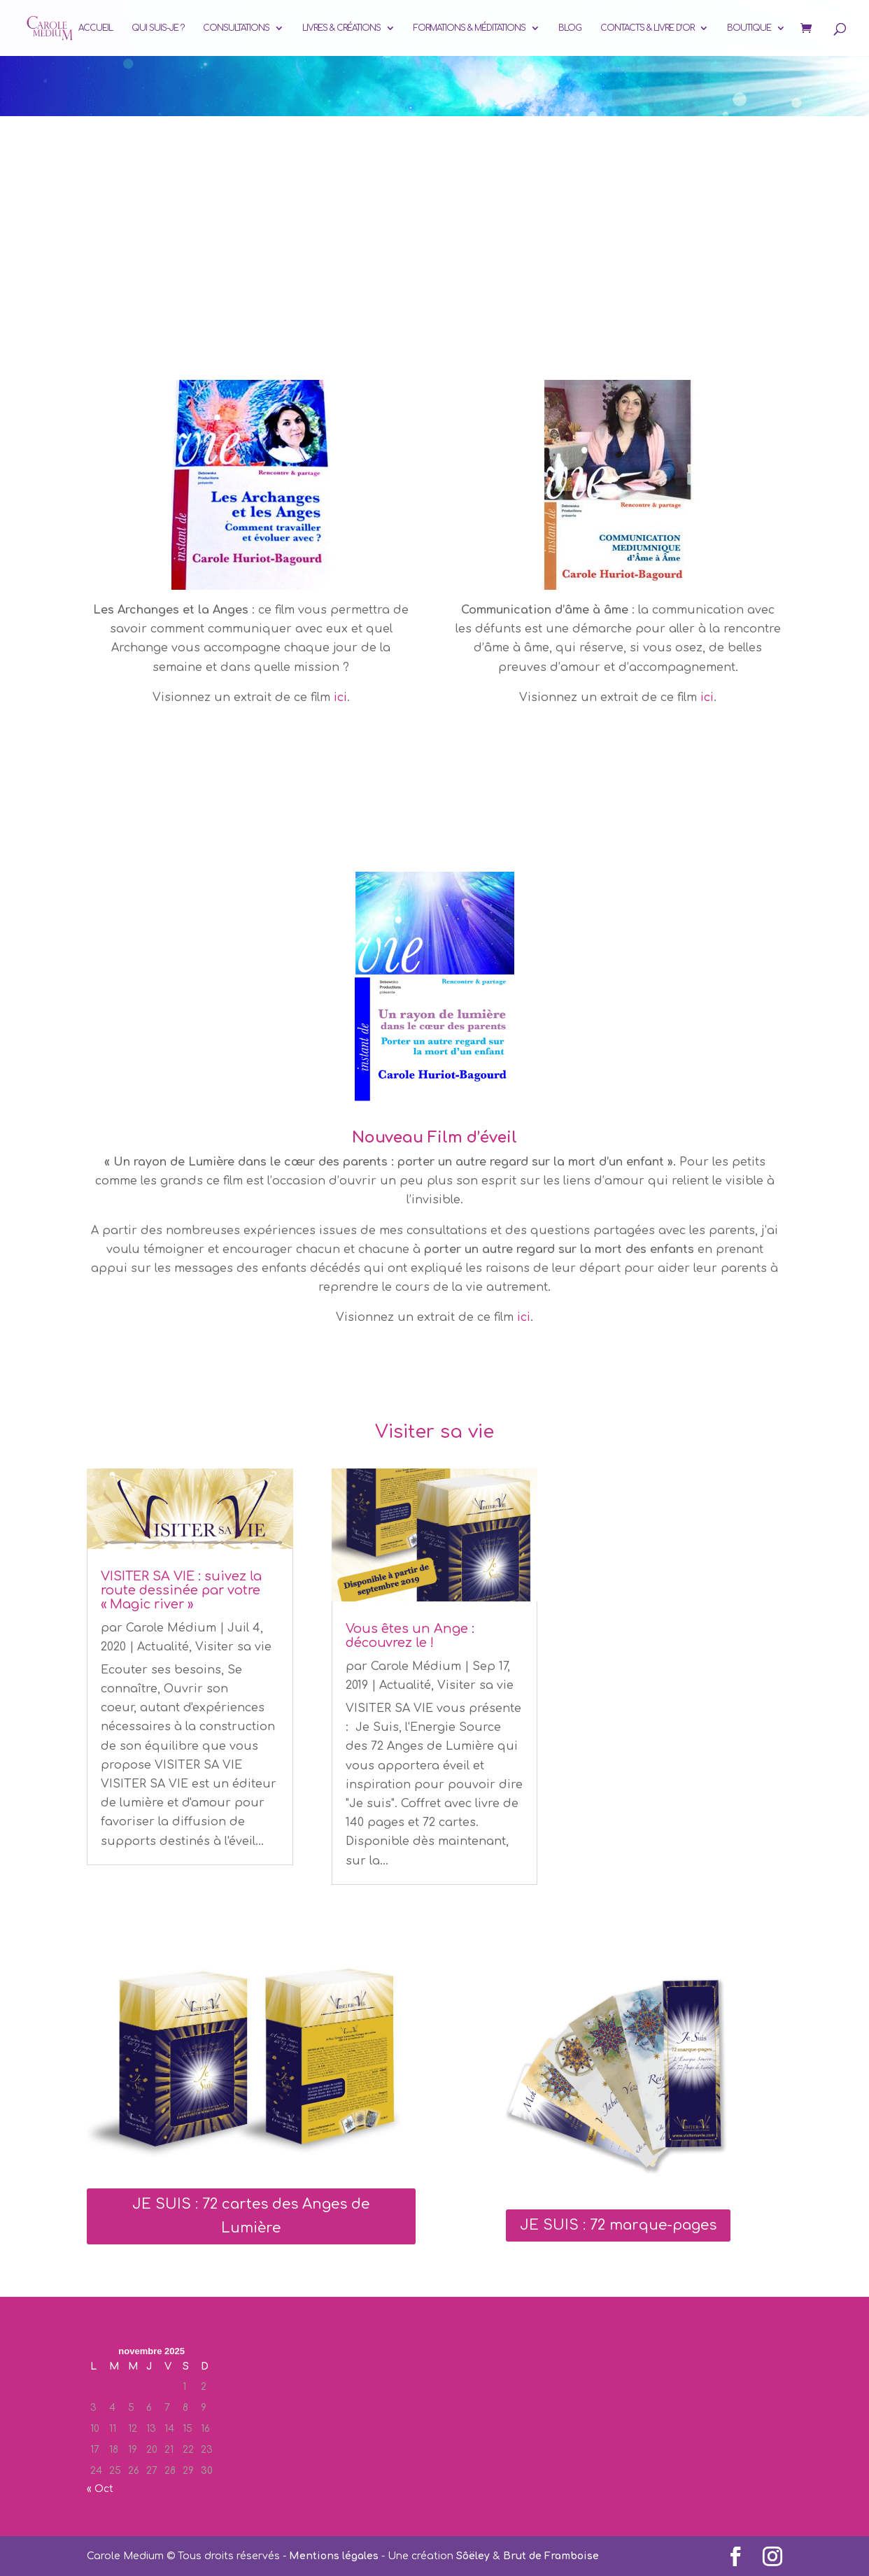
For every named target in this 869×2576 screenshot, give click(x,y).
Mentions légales (334, 2556)
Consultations (236, 28)
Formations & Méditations (469, 28)
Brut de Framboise (551, 2556)
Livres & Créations (341, 28)
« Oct (100, 2489)
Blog (569, 28)
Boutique (749, 28)
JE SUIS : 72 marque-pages (618, 2225)
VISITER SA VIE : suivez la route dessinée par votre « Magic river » (181, 1590)
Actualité (163, 1647)
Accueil (95, 28)
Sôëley (473, 2556)
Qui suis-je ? (158, 28)
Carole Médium (171, 1628)
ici (338, 697)
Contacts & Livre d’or (647, 28)
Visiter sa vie (233, 1647)
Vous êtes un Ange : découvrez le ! (410, 1636)
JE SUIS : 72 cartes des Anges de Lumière (250, 2216)
